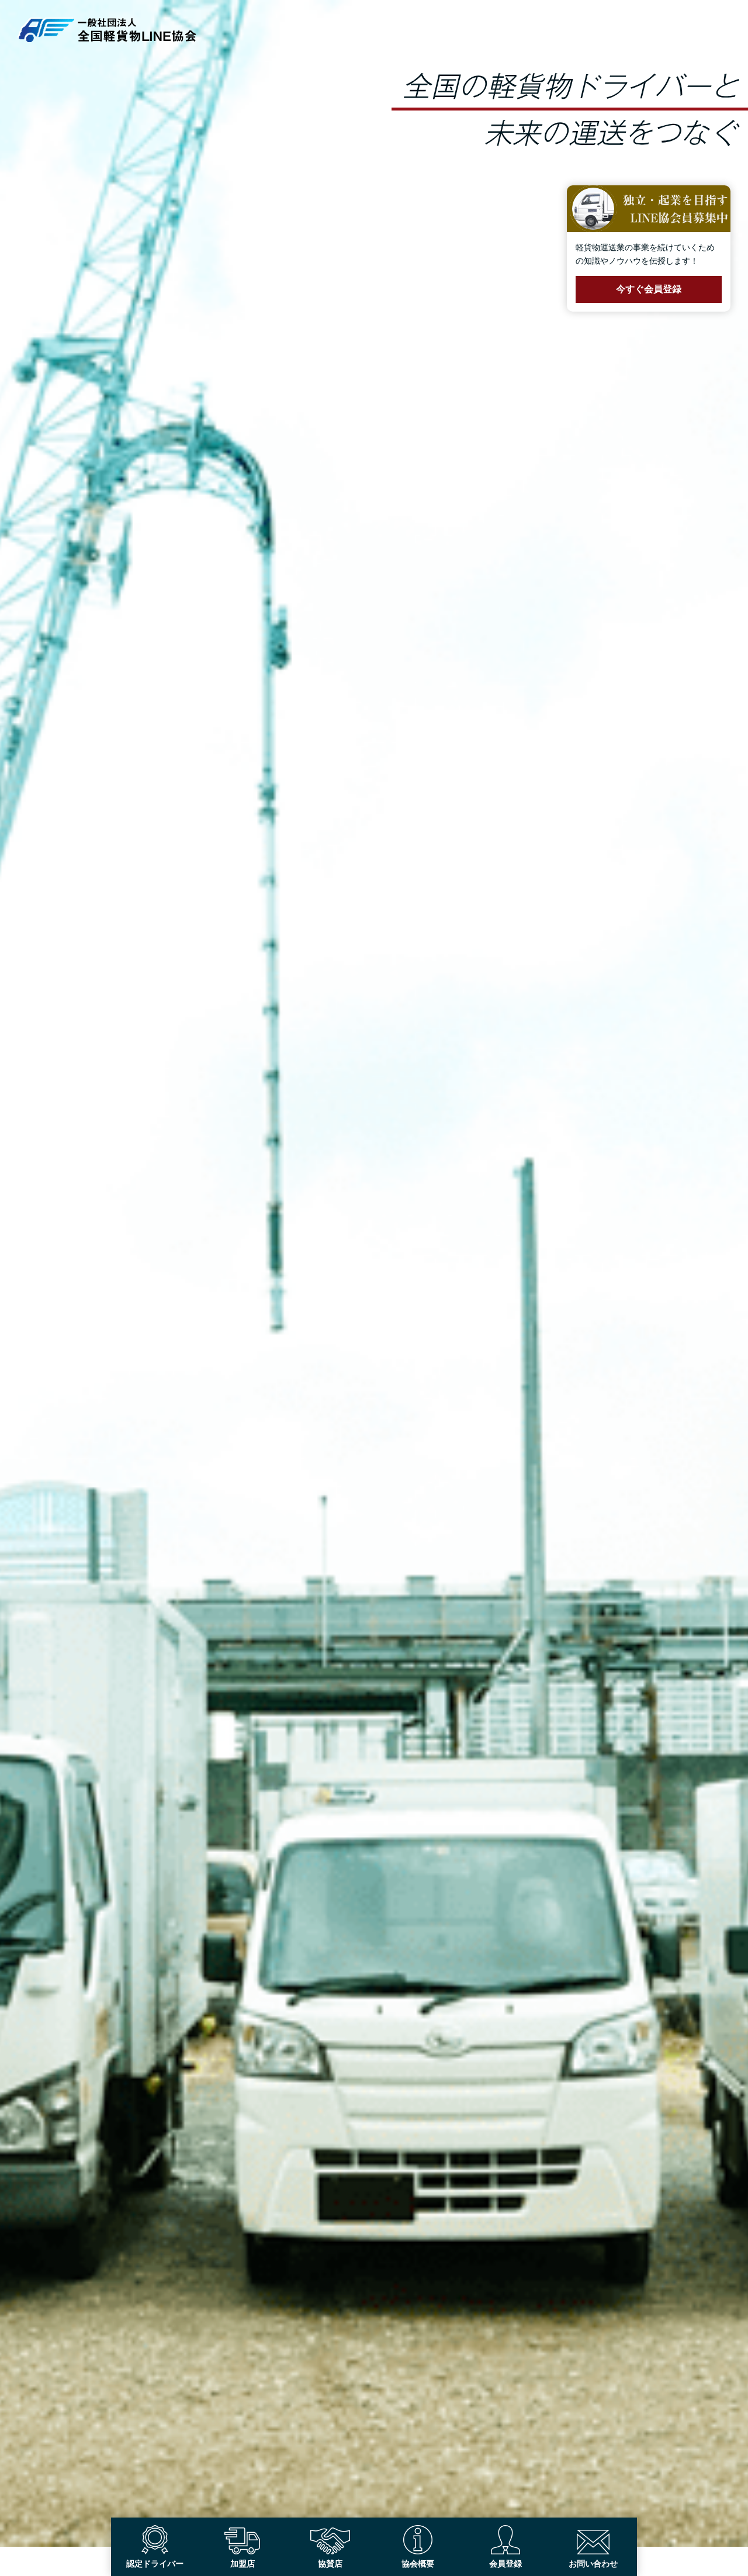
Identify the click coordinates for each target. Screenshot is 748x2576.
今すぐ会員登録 (648, 289)
